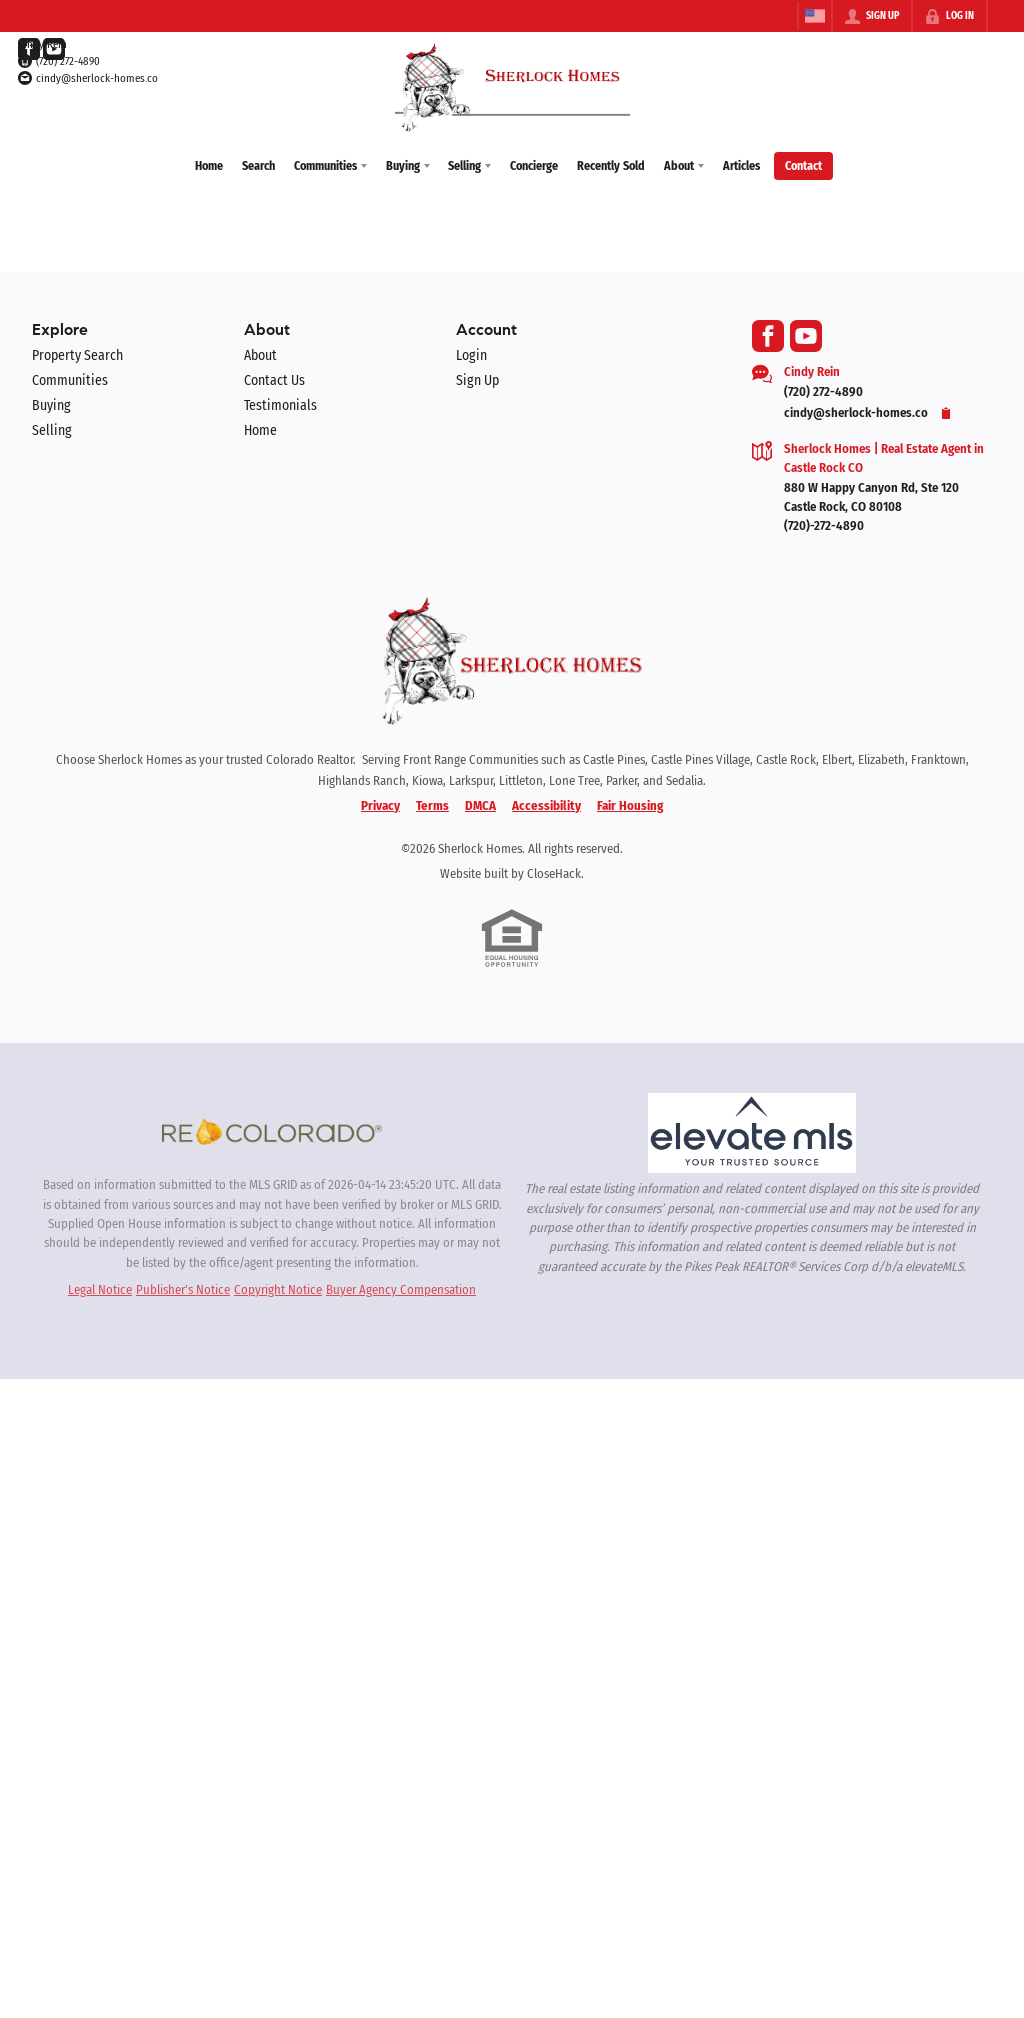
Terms (432, 803)
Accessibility (546, 803)
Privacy (380, 803)
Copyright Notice (278, 1287)
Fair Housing (630, 803)
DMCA (480, 803)
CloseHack (554, 872)
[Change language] (815, 16)
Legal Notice (100, 1287)
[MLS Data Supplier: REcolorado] (272, 1130)
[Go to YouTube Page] (54, 49)
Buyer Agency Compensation (401, 1287)
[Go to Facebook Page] (29, 49)
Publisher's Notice (183, 1287)
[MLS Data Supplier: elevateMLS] (751, 1132)
